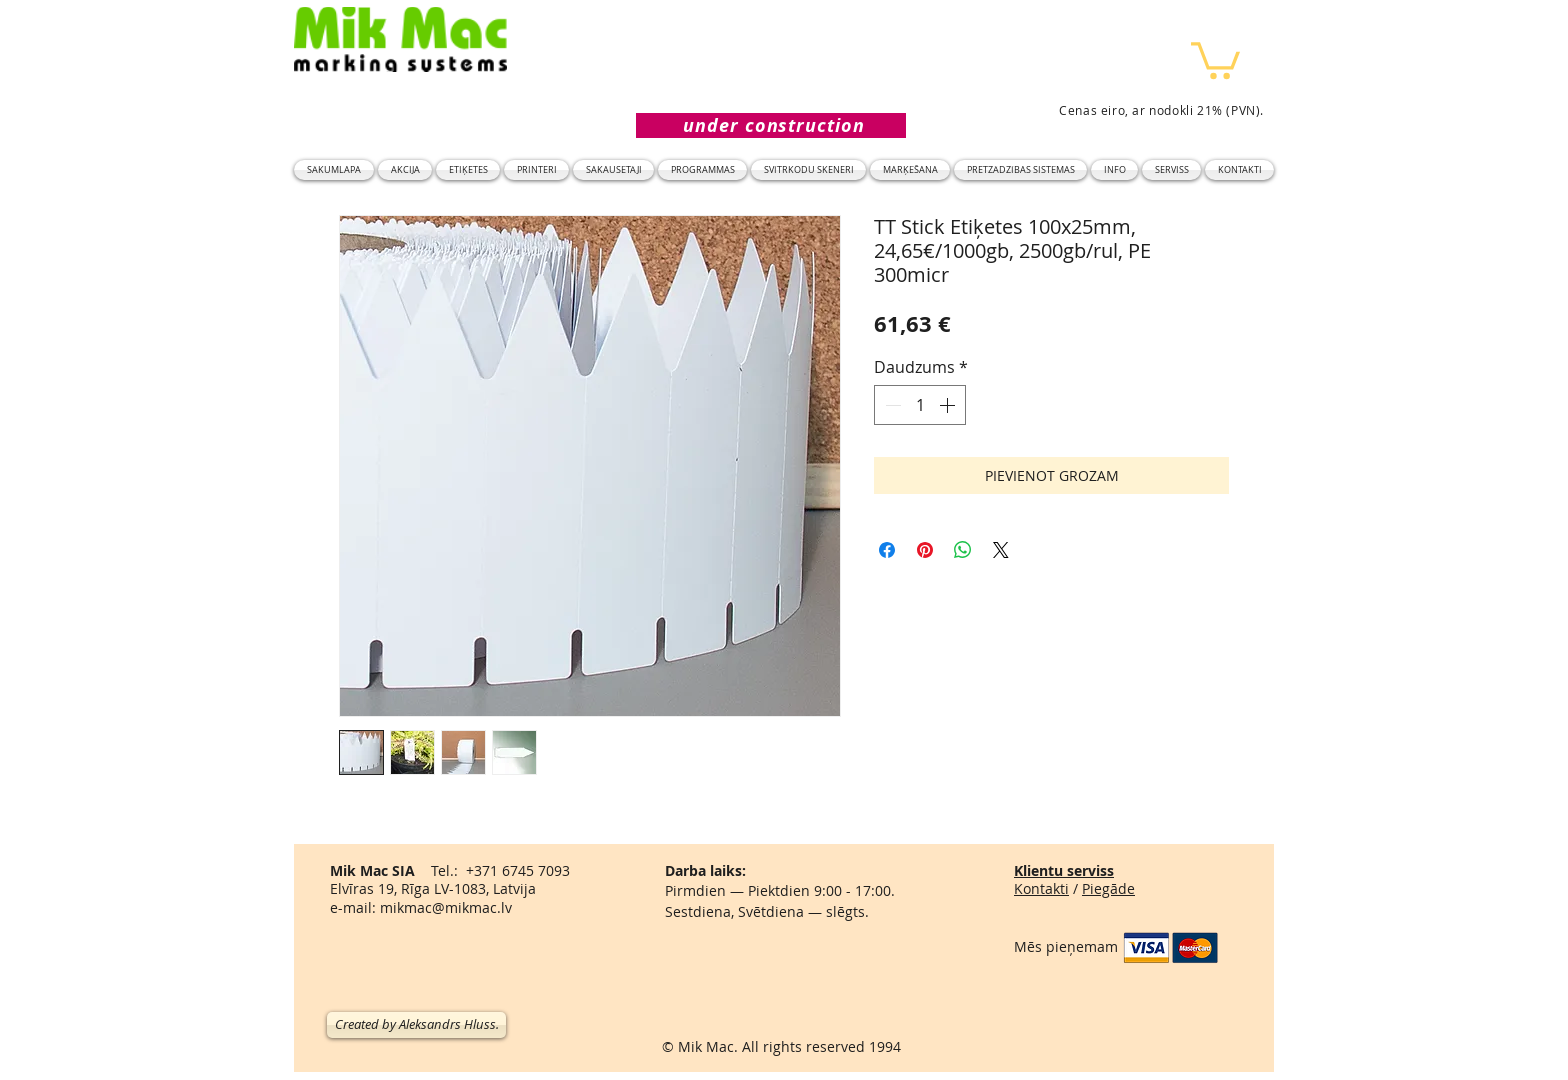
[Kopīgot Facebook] (887, 550)
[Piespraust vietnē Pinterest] (925, 550)
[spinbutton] (920, 405)
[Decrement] (891, 405)
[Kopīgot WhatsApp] (963, 550)
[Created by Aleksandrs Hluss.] (416, 1025)
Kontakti (1041, 888)
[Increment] (949, 405)
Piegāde (1108, 888)
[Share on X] (1001, 550)
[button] (1215, 58)
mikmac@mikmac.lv (446, 907)
